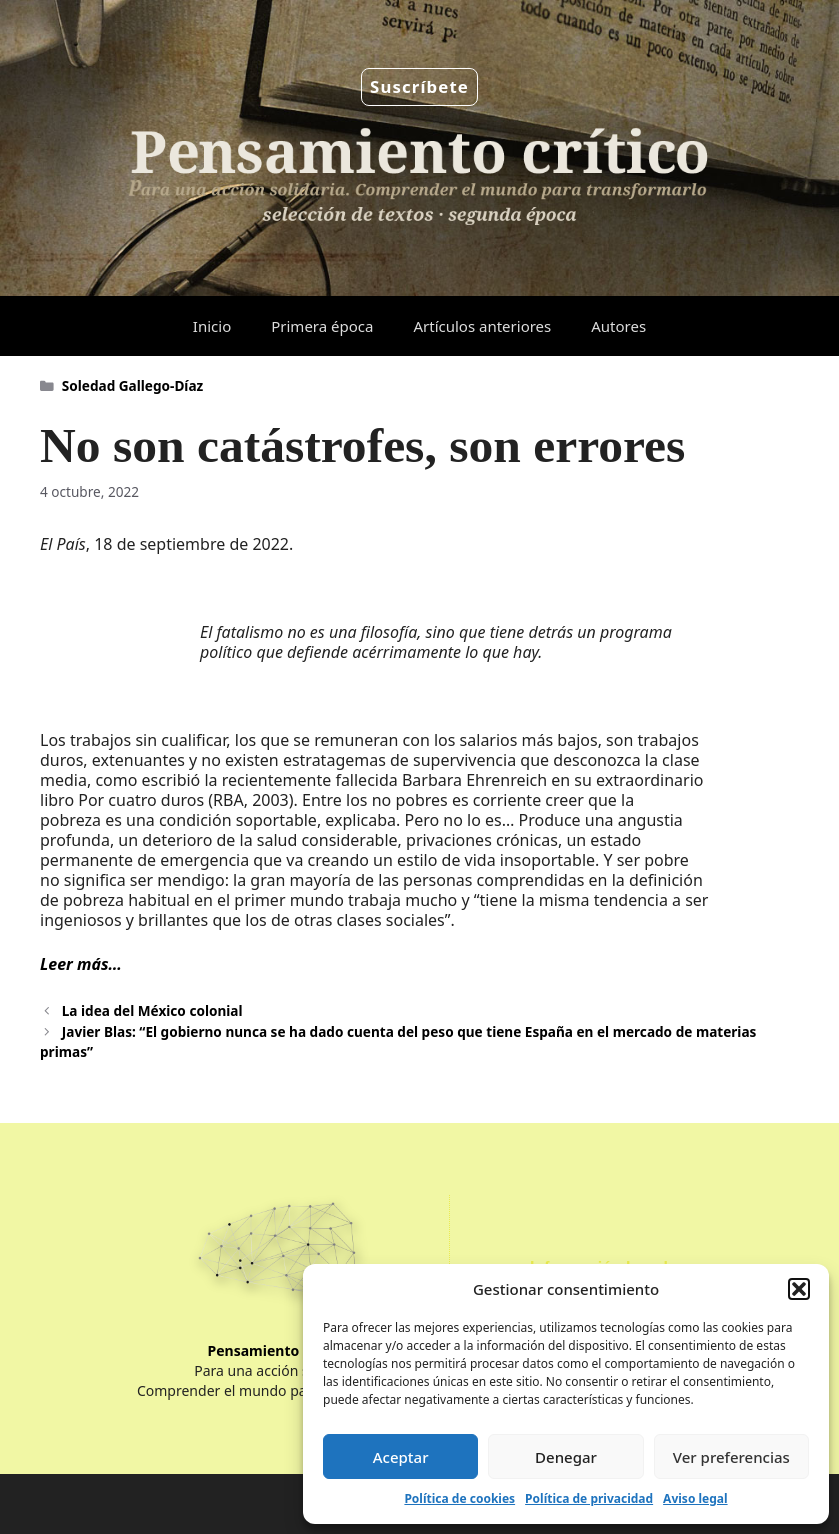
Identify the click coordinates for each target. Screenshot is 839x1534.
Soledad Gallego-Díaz (133, 385)
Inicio (212, 326)
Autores (618, 326)
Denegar (566, 1457)
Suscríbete (419, 86)
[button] (799, 1289)
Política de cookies (459, 1498)
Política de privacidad (589, 1498)
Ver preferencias (731, 1457)
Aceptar (401, 1457)
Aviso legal (695, 1498)
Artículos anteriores (482, 326)
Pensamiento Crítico (278, 1350)
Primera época (322, 326)
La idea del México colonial (152, 1010)
